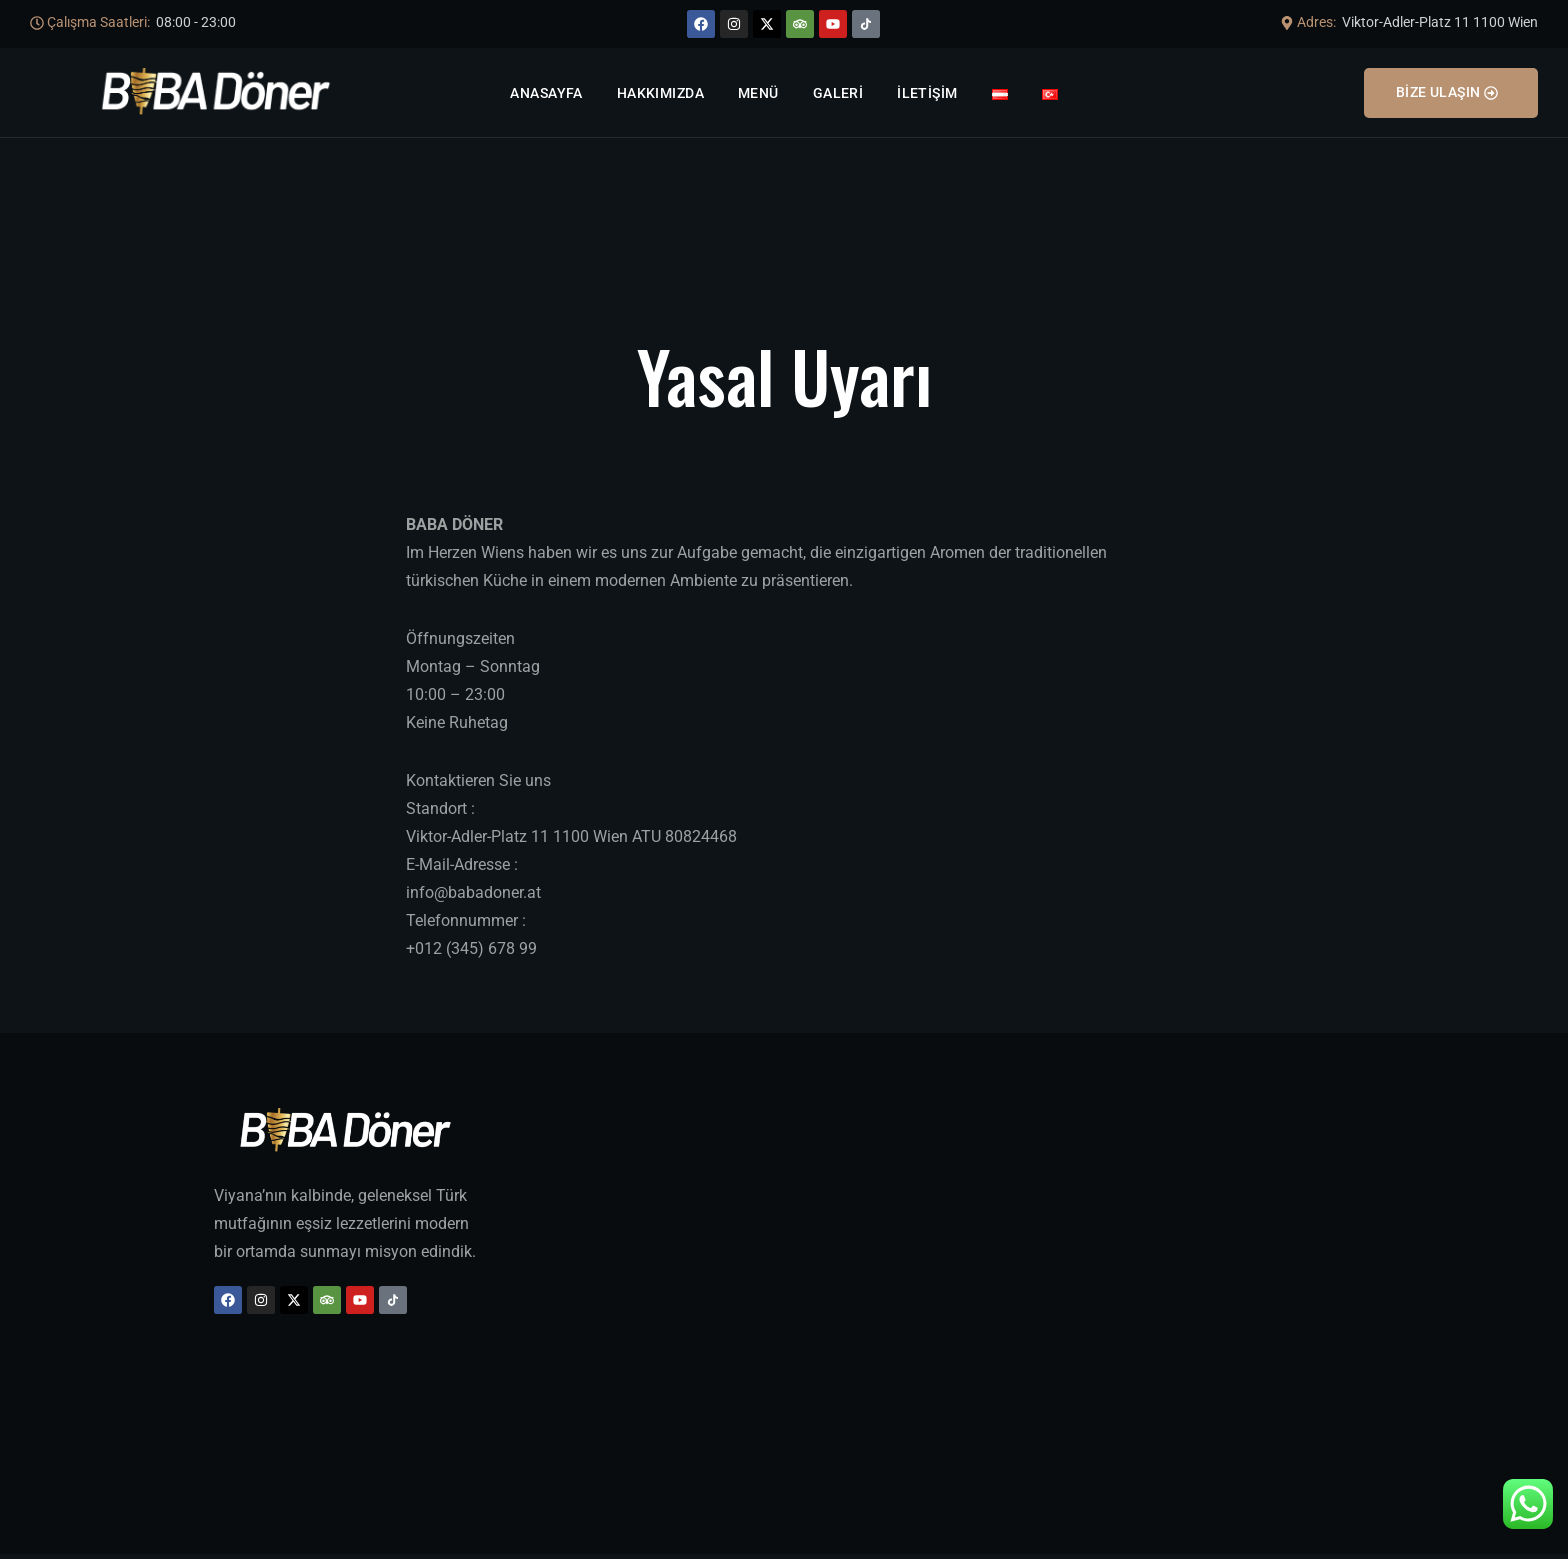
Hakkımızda (660, 93)
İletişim (927, 93)
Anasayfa (546, 93)
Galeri (838, 93)
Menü (758, 93)
